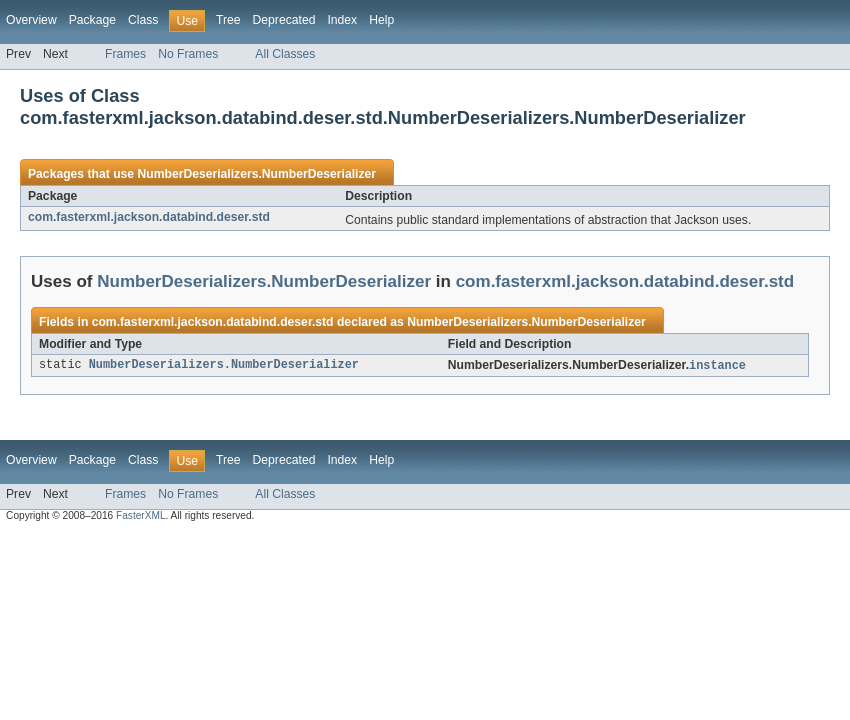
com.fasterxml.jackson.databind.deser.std (149, 217)
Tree (228, 20)
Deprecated (284, 20)
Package (92, 20)
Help (381, 20)
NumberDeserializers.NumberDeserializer (256, 174)
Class (143, 20)
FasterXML (141, 516)
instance (717, 366)
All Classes (285, 54)
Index (342, 20)
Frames (125, 54)
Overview (31, 20)
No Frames (188, 54)
